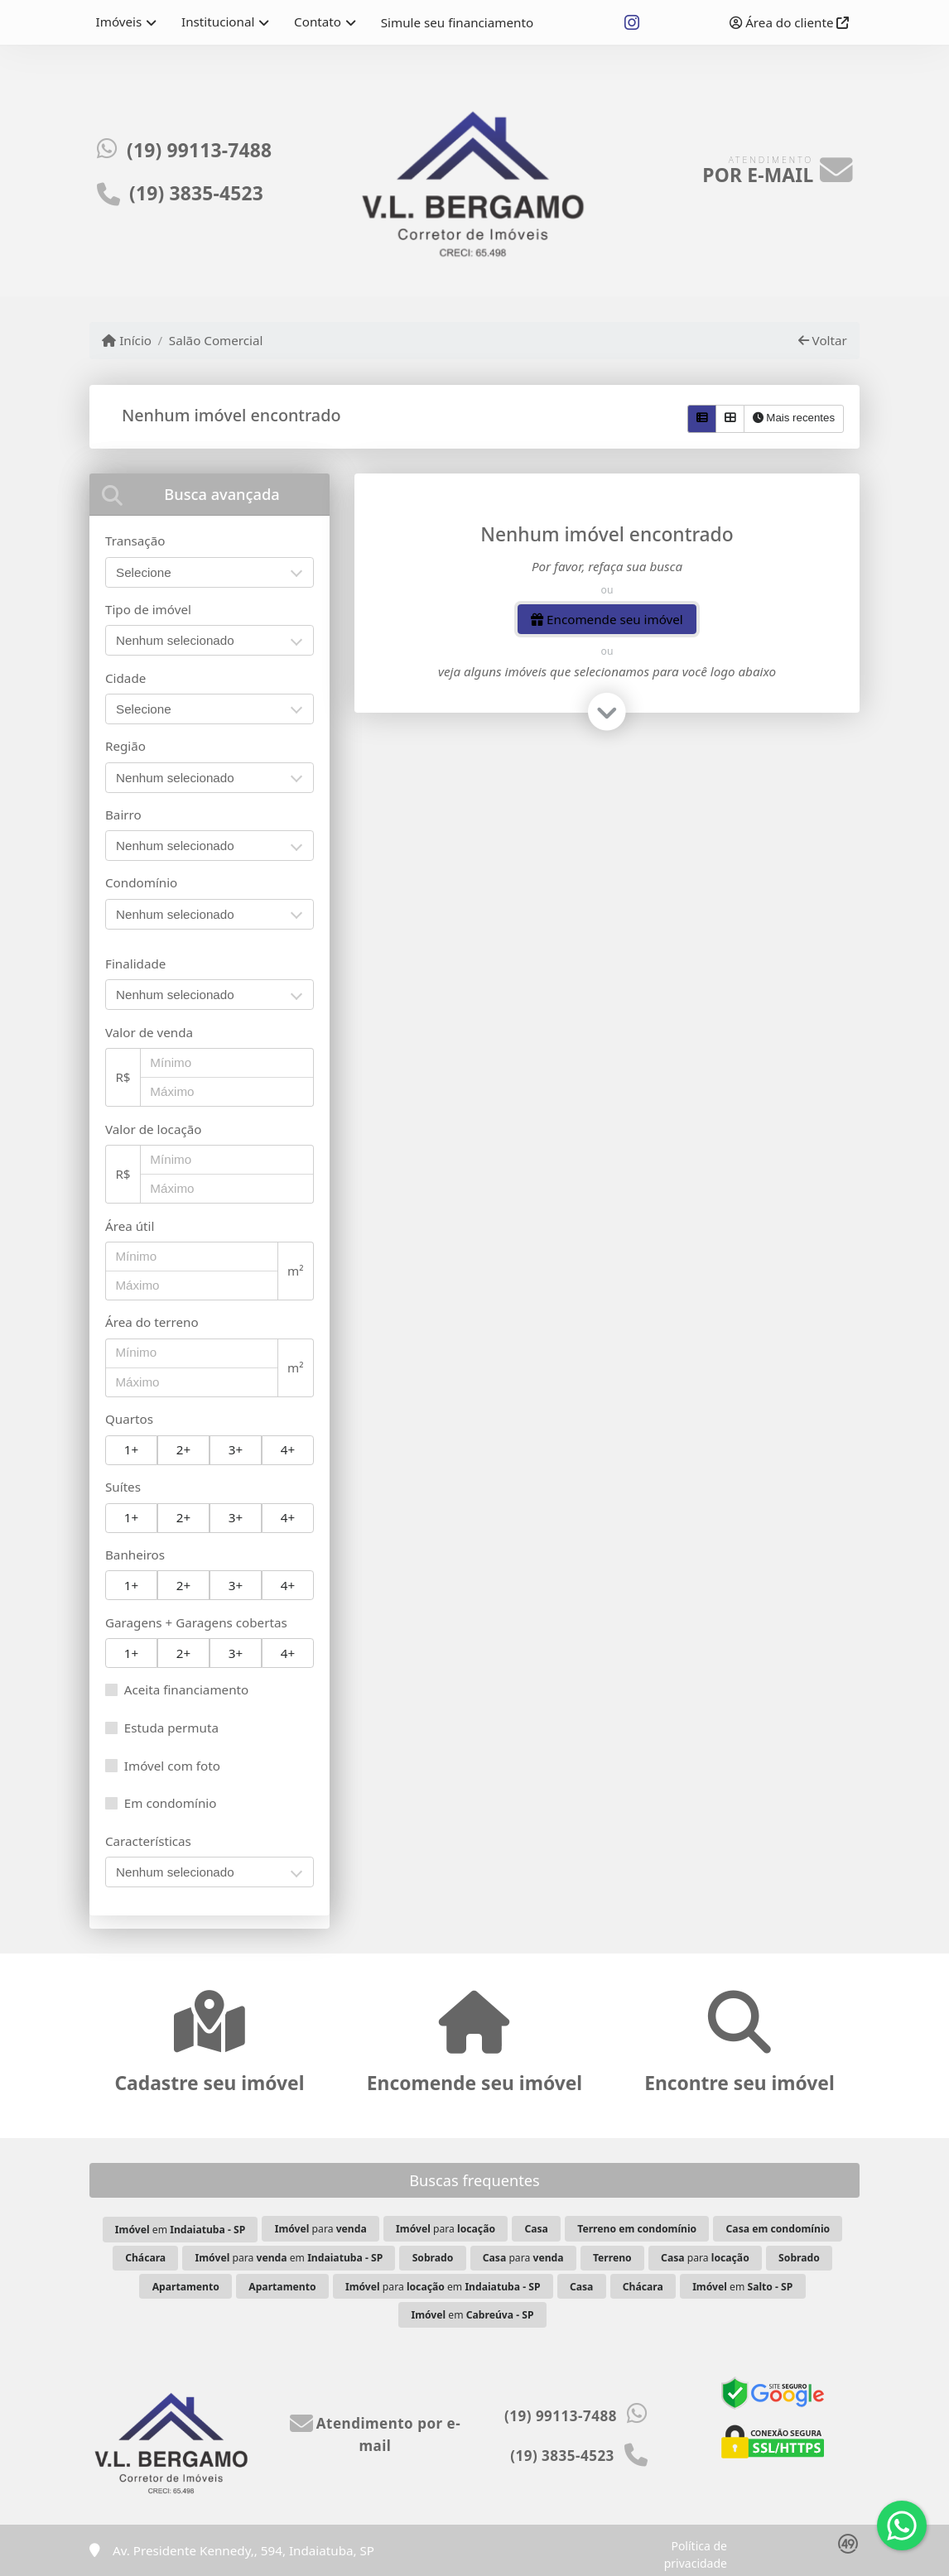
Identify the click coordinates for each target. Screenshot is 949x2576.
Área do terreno (152, 1322)
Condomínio (141, 882)
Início (127, 340)
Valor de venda (149, 1032)
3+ (236, 1449)
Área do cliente (789, 22)
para (321, 2229)
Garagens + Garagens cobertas (196, 1622)
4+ (288, 1449)
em (180, 2230)
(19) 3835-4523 (196, 193)
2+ (183, 1449)
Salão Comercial (216, 340)
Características (148, 1841)
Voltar (822, 340)
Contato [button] (317, 21)
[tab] (209, 494)
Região (125, 746)
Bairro (123, 814)
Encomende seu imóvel (607, 619)
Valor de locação (153, 1129)
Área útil (129, 1226)
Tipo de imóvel (148, 609)
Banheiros (135, 1554)
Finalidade (135, 963)
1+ (131, 1449)
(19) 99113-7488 (199, 150)
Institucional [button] (217, 21)
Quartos (129, 1419)
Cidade (125, 678)
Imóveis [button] (119, 21)
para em (289, 2258)
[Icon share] (631, 23)
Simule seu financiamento (457, 22)
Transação (135, 540)
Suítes (123, 1486)
